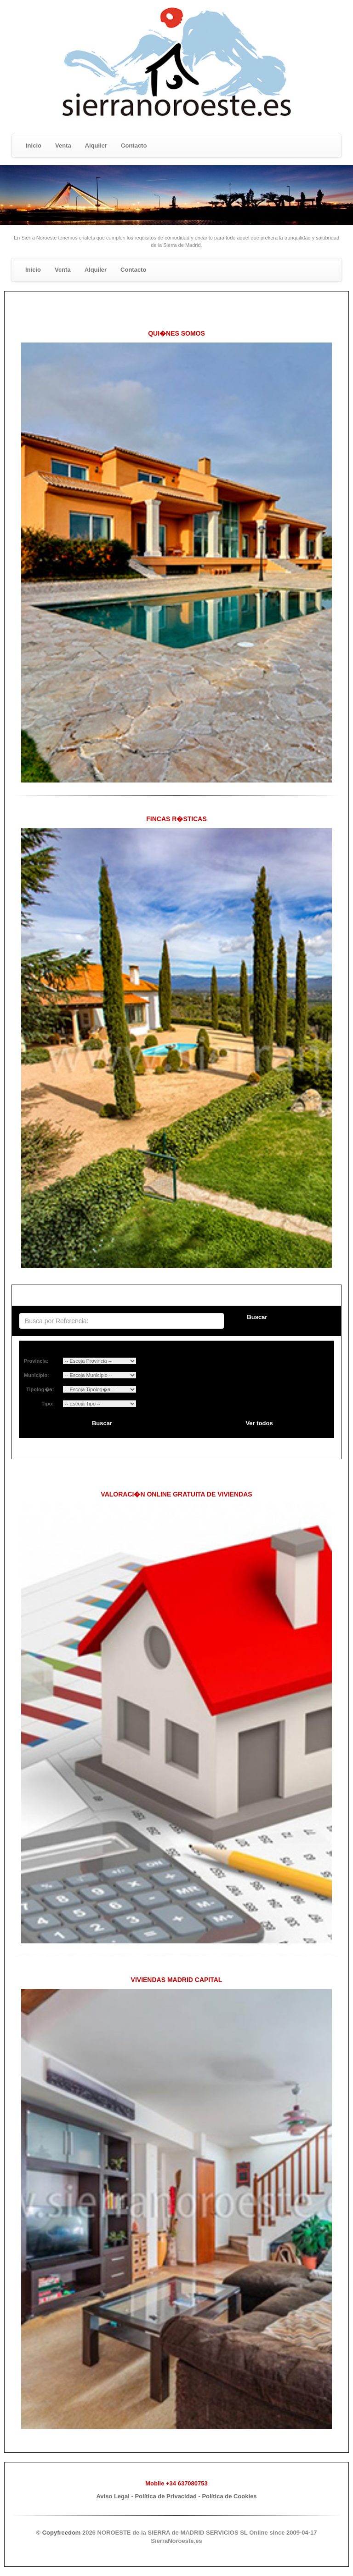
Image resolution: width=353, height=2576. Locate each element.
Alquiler (96, 145)
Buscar (257, 1317)
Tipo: (47, 1403)
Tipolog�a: (38, 1389)
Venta (63, 145)
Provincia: (36, 1361)
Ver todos (259, 1423)
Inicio (33, 145)
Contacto (134, 145)
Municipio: (36, 1375)
